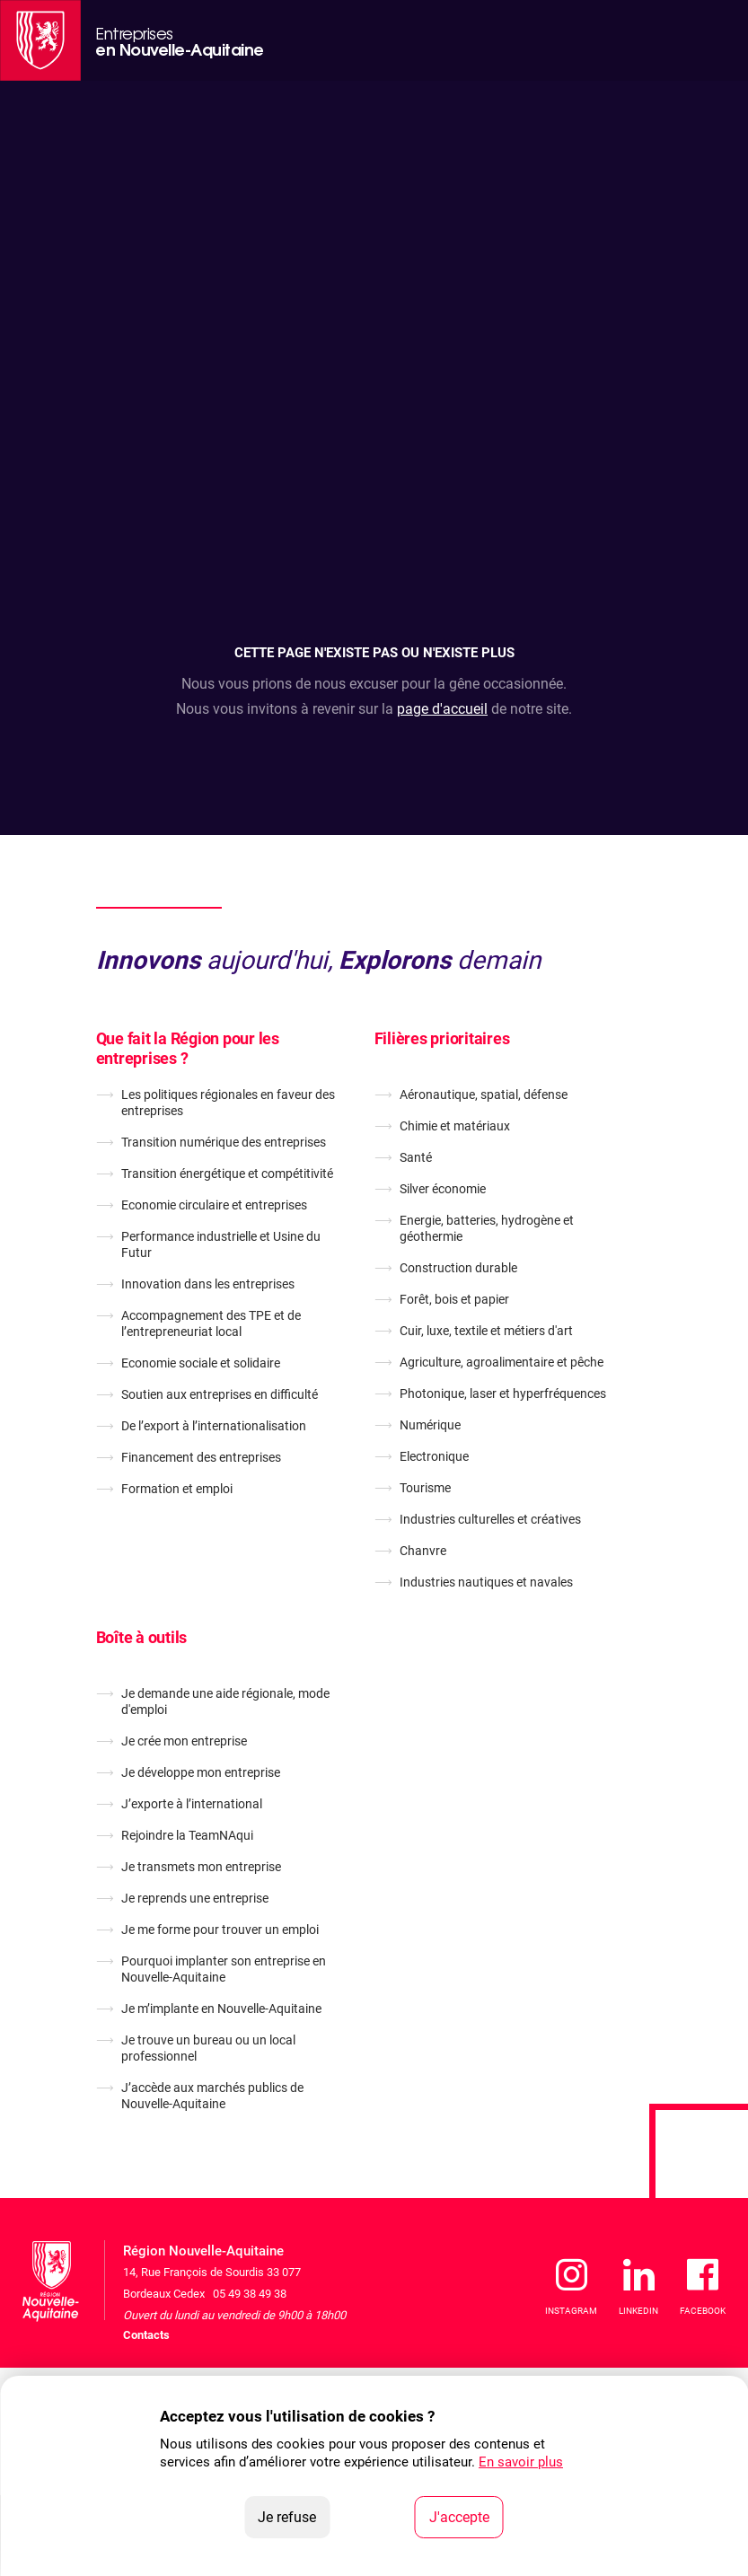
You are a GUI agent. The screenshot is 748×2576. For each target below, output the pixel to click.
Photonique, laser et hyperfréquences (503, 1393)
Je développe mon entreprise (200, 1772)
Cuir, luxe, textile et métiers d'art (486, 1330)
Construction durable (458, 1268)
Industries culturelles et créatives (490, 1519)
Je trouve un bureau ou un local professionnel (208, 2048)
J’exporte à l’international (191, 1804)
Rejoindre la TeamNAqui (187, 1835)
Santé (416, 1157)
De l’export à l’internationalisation (213, 1426)
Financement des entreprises (201, 1457)
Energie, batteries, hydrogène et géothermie (487, 1228)
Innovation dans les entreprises (208, 1284)
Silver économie (443, 1189)
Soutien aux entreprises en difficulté (219, 1394)
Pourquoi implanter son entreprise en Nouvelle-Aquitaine (223, 1969)
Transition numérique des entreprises (223, 1142)
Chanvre (423, 1550)
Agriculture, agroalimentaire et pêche (501, 1362)
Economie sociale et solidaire (200, 1363)
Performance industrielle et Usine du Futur (221, 1244)
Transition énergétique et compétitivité (227, 1173)
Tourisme (425, 1488)
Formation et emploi (177, 1488)
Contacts (146, 2335)
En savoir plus (521, 2462)
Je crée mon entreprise (184, 1741)
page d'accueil (442, 708)
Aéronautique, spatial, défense (484, 1094)
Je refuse (294, 2516)
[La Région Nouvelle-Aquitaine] (40, 40)
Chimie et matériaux (455, 1126)
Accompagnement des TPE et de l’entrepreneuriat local (211, 1323)
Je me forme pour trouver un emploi (220, 1929)
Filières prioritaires (442, 1038)
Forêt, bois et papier (454, 1299)
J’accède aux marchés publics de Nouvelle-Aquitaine (212, 2095)
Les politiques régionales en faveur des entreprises (228, 1102)
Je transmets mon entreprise (201, 1866)
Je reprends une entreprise (194, 1898)
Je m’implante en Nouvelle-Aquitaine (221, 2008)
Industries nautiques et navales (486, 1582)
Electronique (434, 1456)
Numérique (430, 1425)
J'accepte (466, 2516)
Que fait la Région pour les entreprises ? (187, 1048)
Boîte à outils (142, 1637)
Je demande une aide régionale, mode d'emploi (225, 1701)
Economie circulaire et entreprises (214, 1205)
